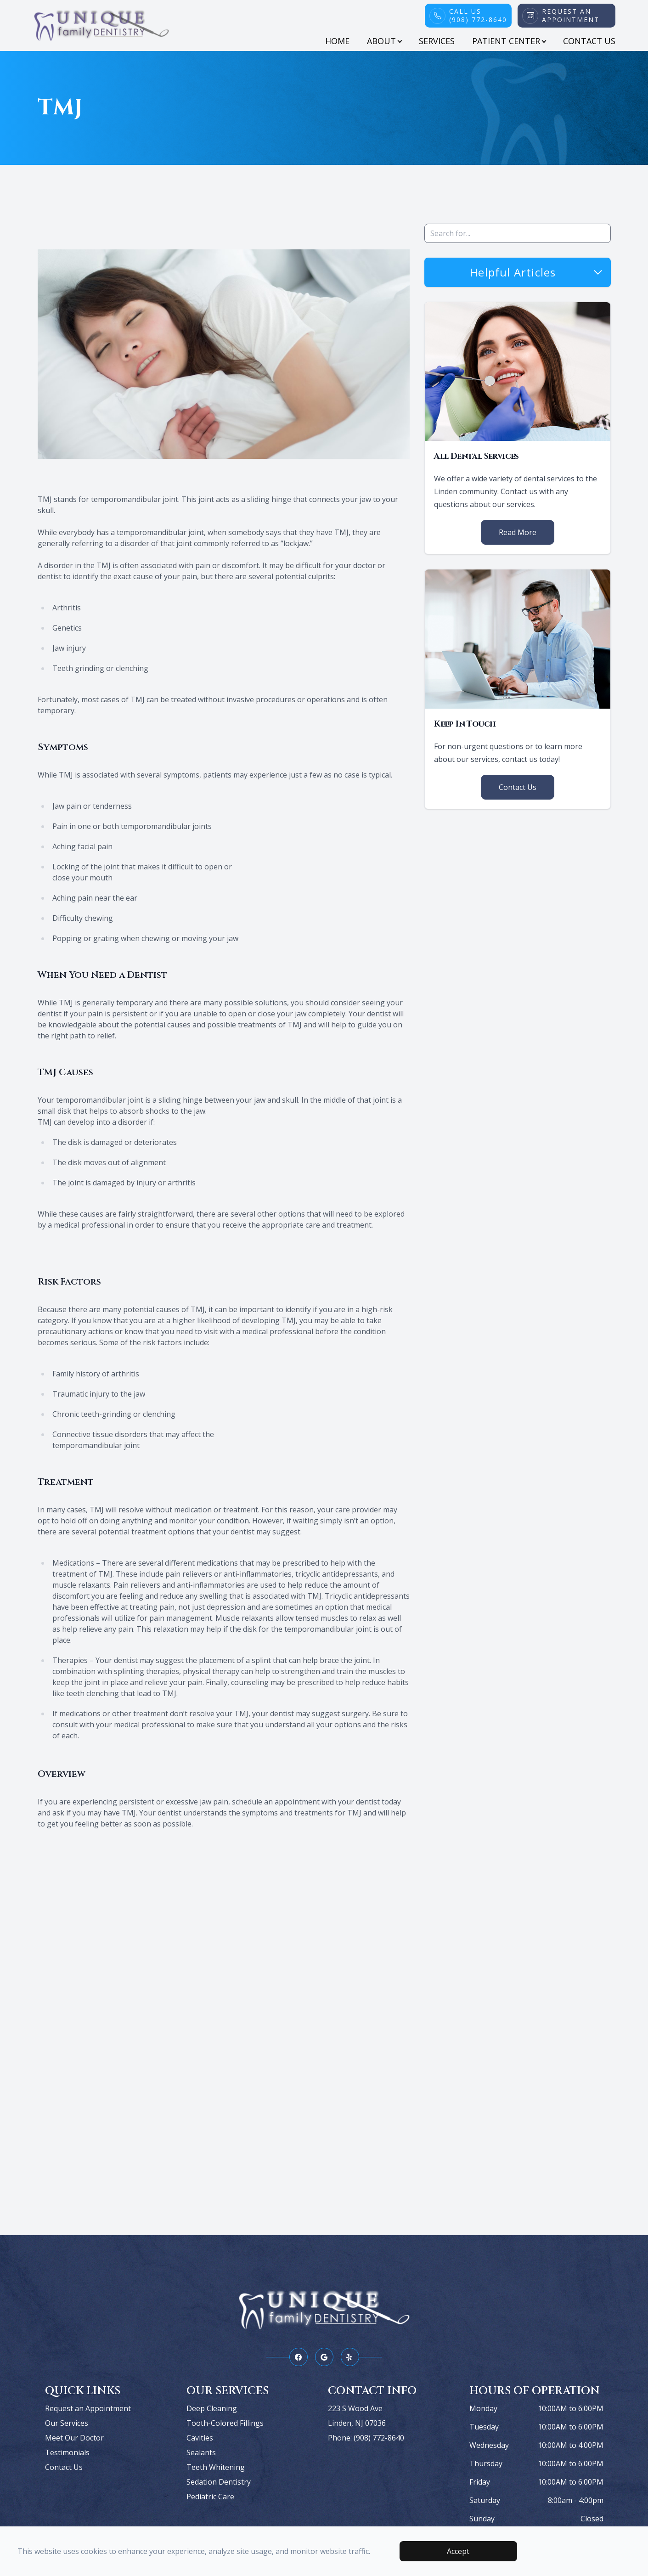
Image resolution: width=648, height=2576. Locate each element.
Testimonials (67, 2452)
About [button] (384, 40)
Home (337, 40)
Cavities (199, 2438)
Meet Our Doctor (74, 2438)
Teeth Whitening (215, 2467)
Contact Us (589, 40)
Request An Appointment (570, 15)
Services (437, 40)
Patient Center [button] (509, 40)
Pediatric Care (210, 2496)
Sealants (201, 2452)
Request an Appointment (88, 2408)
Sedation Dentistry (218, 2482)
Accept (458, 2551)
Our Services (66, 2423)
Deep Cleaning (211, 2408)
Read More (517, 532)
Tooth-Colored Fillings (225, 2423)
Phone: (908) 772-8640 (366, 2438)
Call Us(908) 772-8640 (478, 15)
